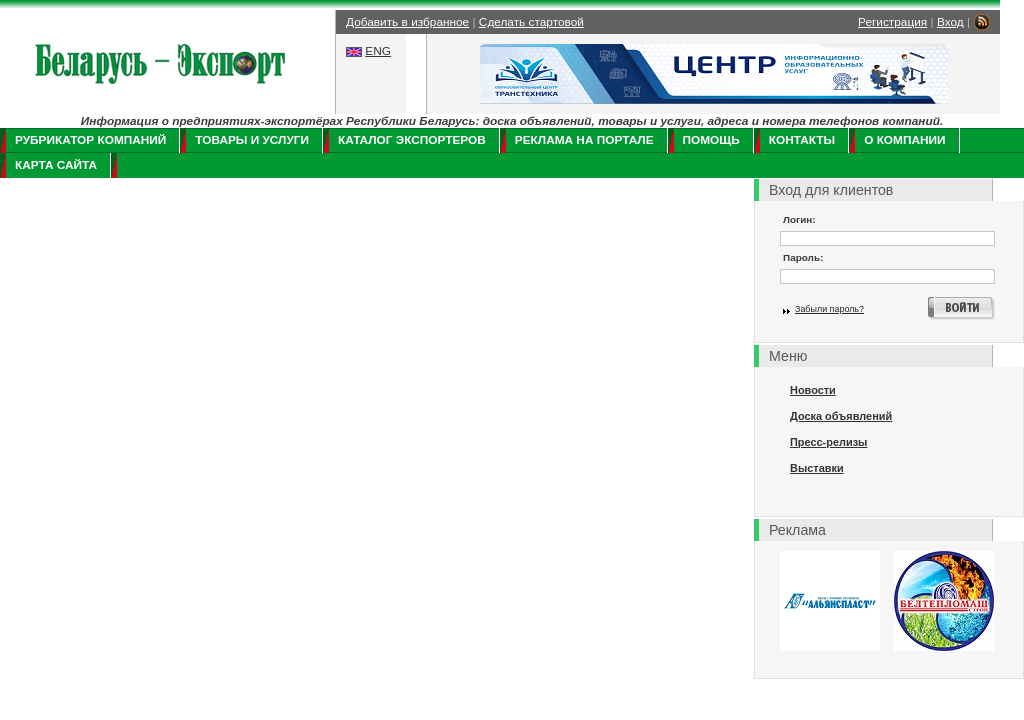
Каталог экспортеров (412, 140)
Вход (950, 22)
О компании (904, 140)
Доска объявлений (841, 416)
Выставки (817, 468)
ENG (378, 51)
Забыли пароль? (829, 309)
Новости (813, 390)
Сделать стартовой (531, 22)
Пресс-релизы (828, 442)
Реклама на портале (584, 140)
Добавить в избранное (407, 22)
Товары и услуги (252, 140)
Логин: (799, 219)
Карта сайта (56, 165)
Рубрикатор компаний (90, 140)
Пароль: (803, 257)
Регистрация (892, 22)
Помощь (711, 140)
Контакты (802, 140)
